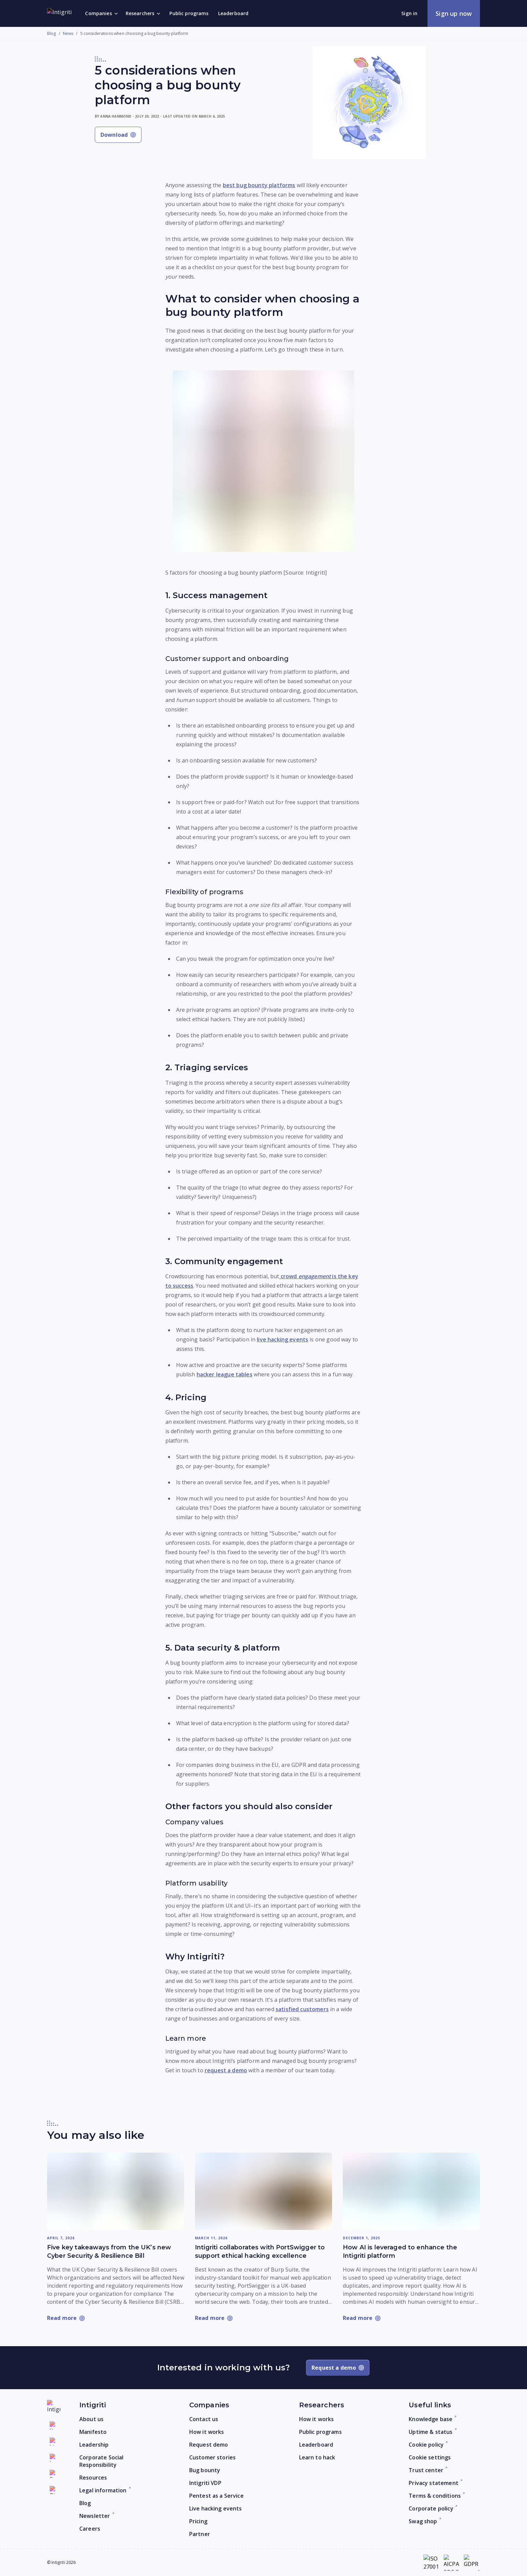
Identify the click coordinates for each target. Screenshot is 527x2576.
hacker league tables (224, 1374)
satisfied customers (302, 2009)
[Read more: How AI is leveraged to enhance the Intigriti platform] (411, 2191)
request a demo (226, 2070)
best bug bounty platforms (259, 185)
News (68, 33)
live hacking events (282, 1339)
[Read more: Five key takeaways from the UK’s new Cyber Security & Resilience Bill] (115, 2191)
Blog (51, 33)
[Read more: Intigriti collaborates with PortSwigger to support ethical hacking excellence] (263, 2191)
